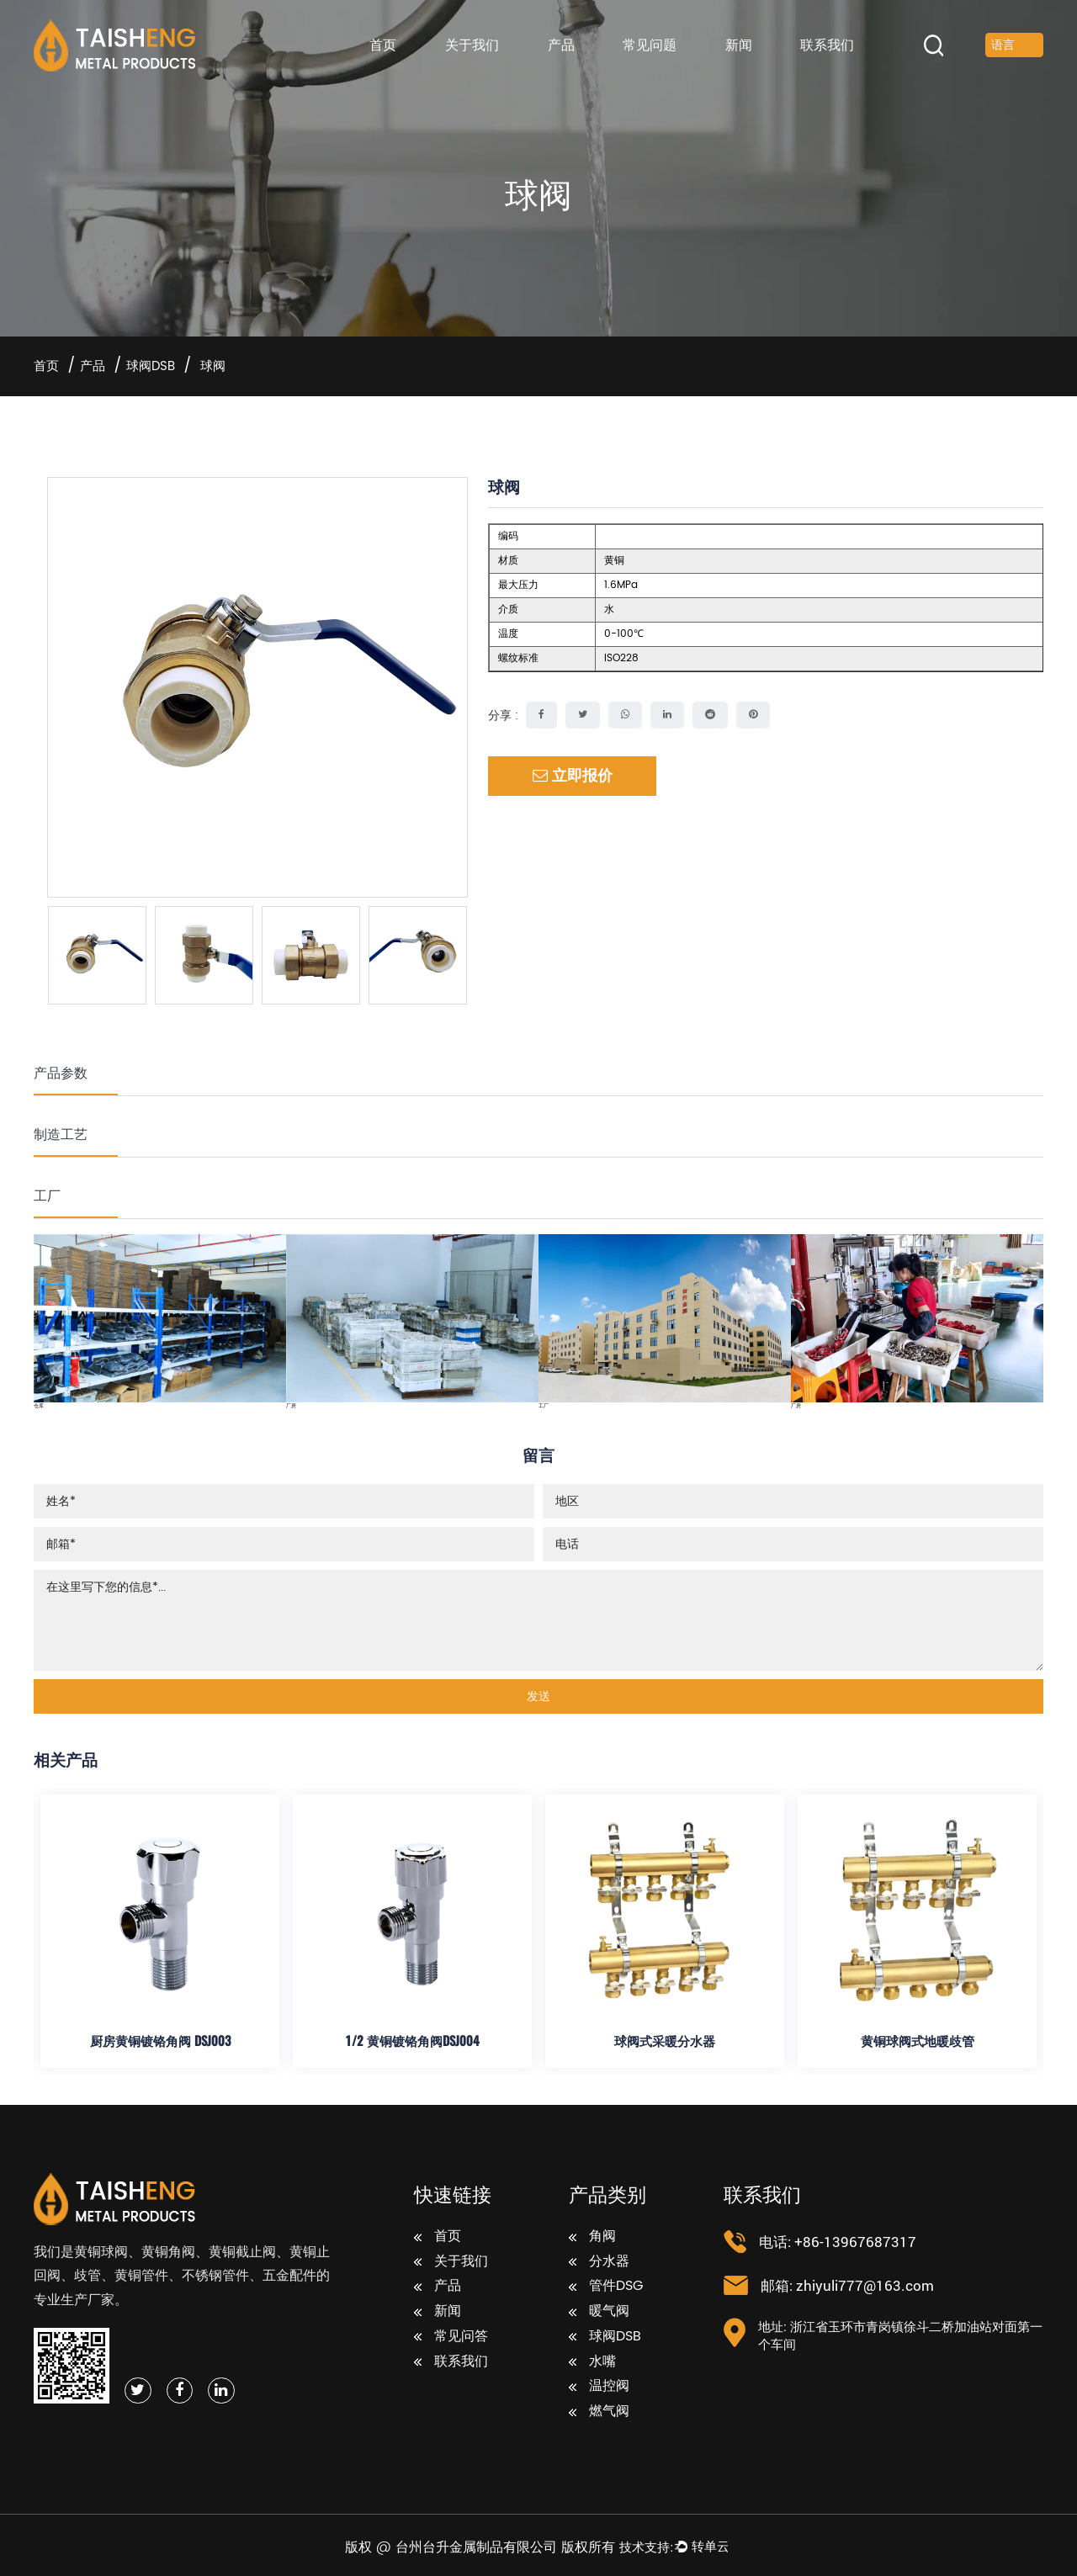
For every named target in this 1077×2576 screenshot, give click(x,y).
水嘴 (592, 2362)
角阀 (592, 2237)
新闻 (738, 45)
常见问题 (649, 45)
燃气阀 (599, 2412)
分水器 (599, 2262)
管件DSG (606, 2286)
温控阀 (599, 2386)
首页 (382, 45)
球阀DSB (150, 366)
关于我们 (472, 45)
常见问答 (451, 2337)
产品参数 (61, 1072)
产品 (561, 45)
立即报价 (573, 776)
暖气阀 (599, 2312)
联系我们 (827, 45)
